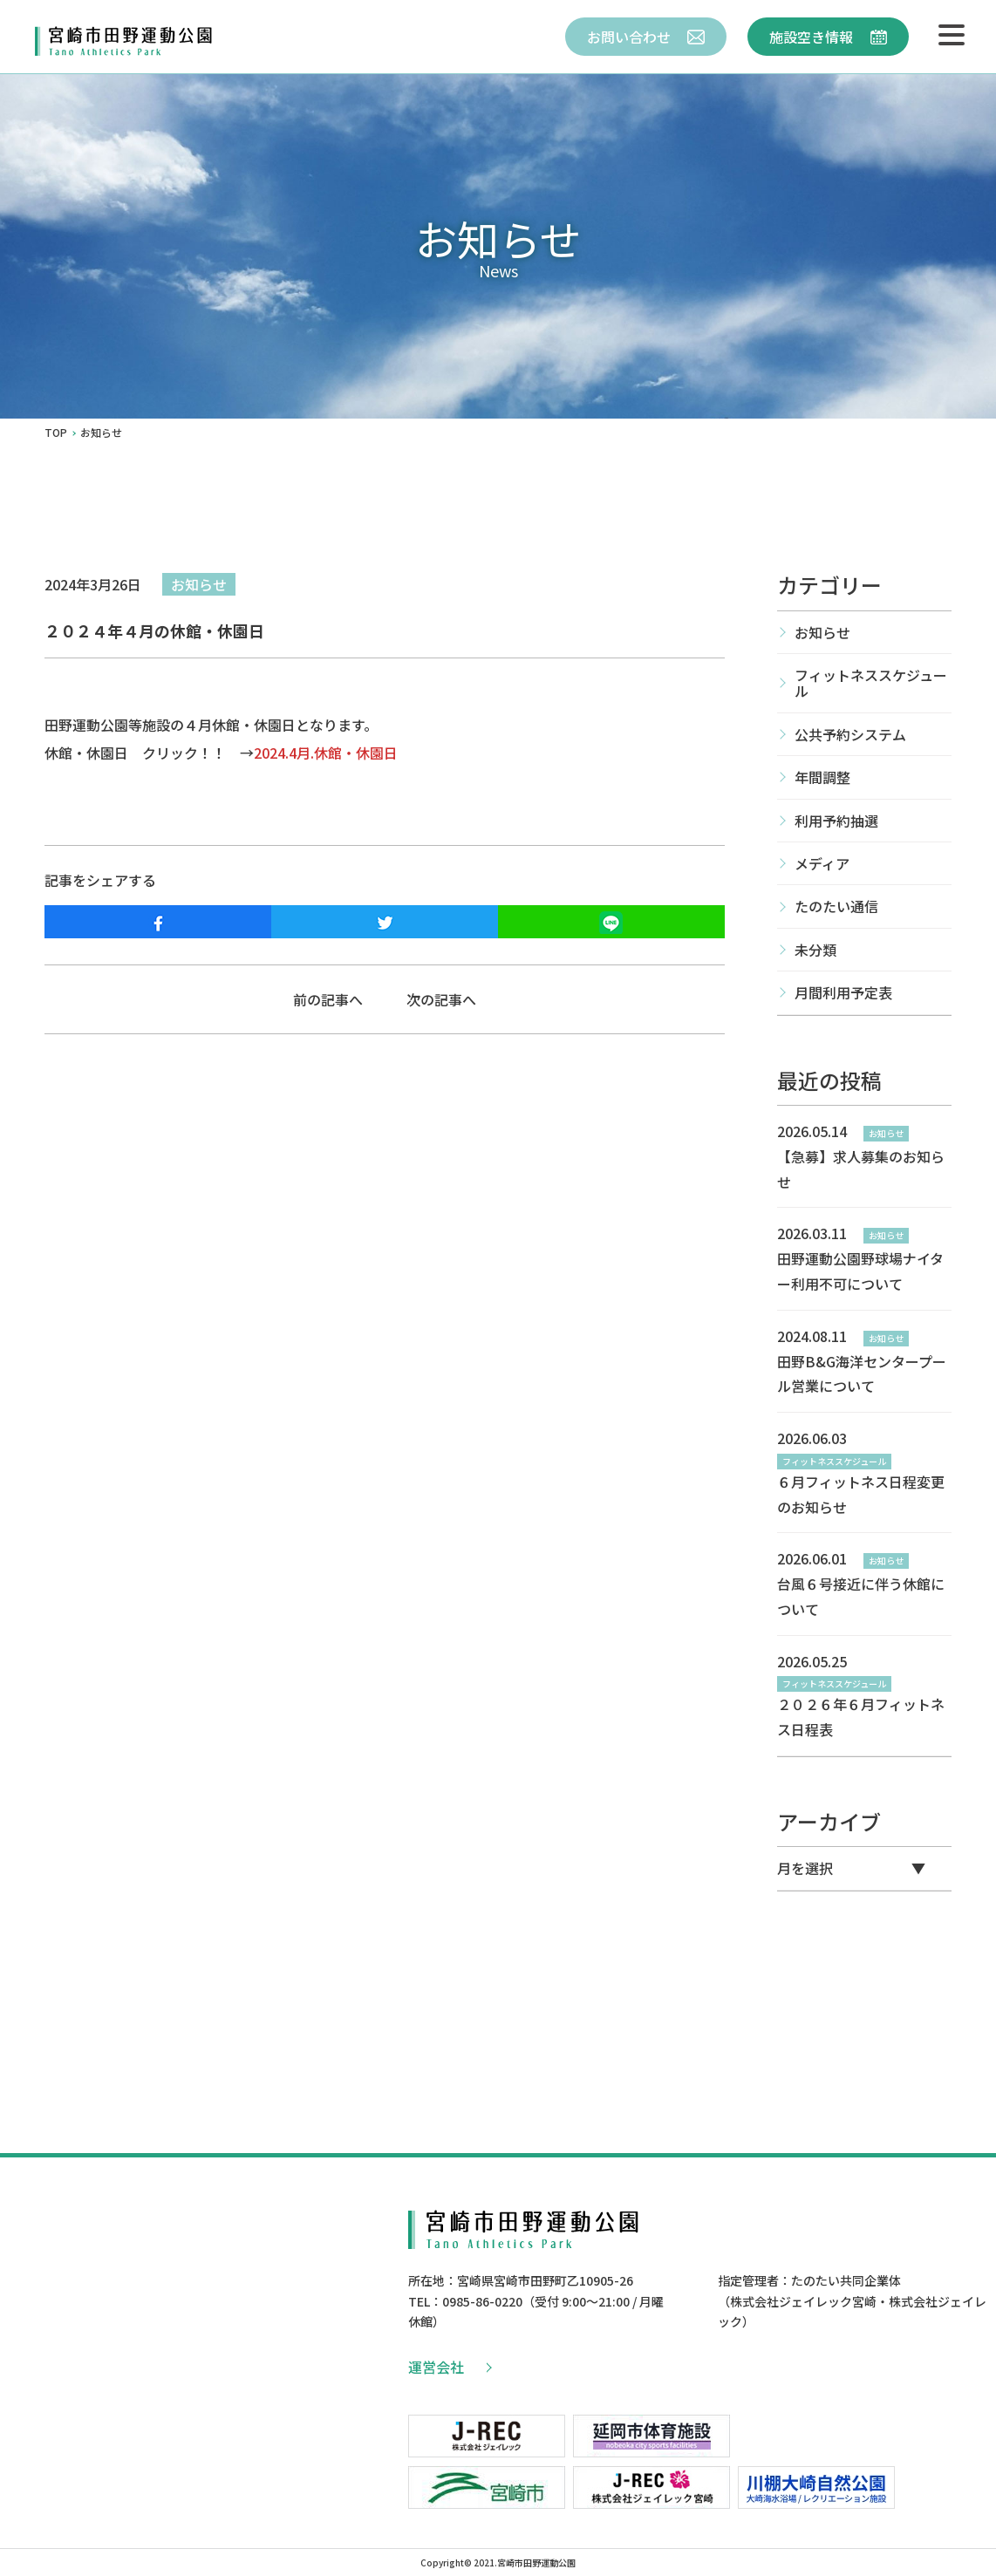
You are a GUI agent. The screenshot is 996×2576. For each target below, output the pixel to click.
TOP (55, 432)
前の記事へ (328, 999)
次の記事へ (441, 999)
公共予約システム (850, 734)
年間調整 (822, 777)
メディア (822, 863)
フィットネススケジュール (871, 682)
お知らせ (199, 584)
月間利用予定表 (843, 992)
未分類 (815, 949)
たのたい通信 (836, 906)
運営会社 (449, 2366)
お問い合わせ (646, 36)
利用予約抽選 (836, 820)
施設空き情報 (828, 36)
